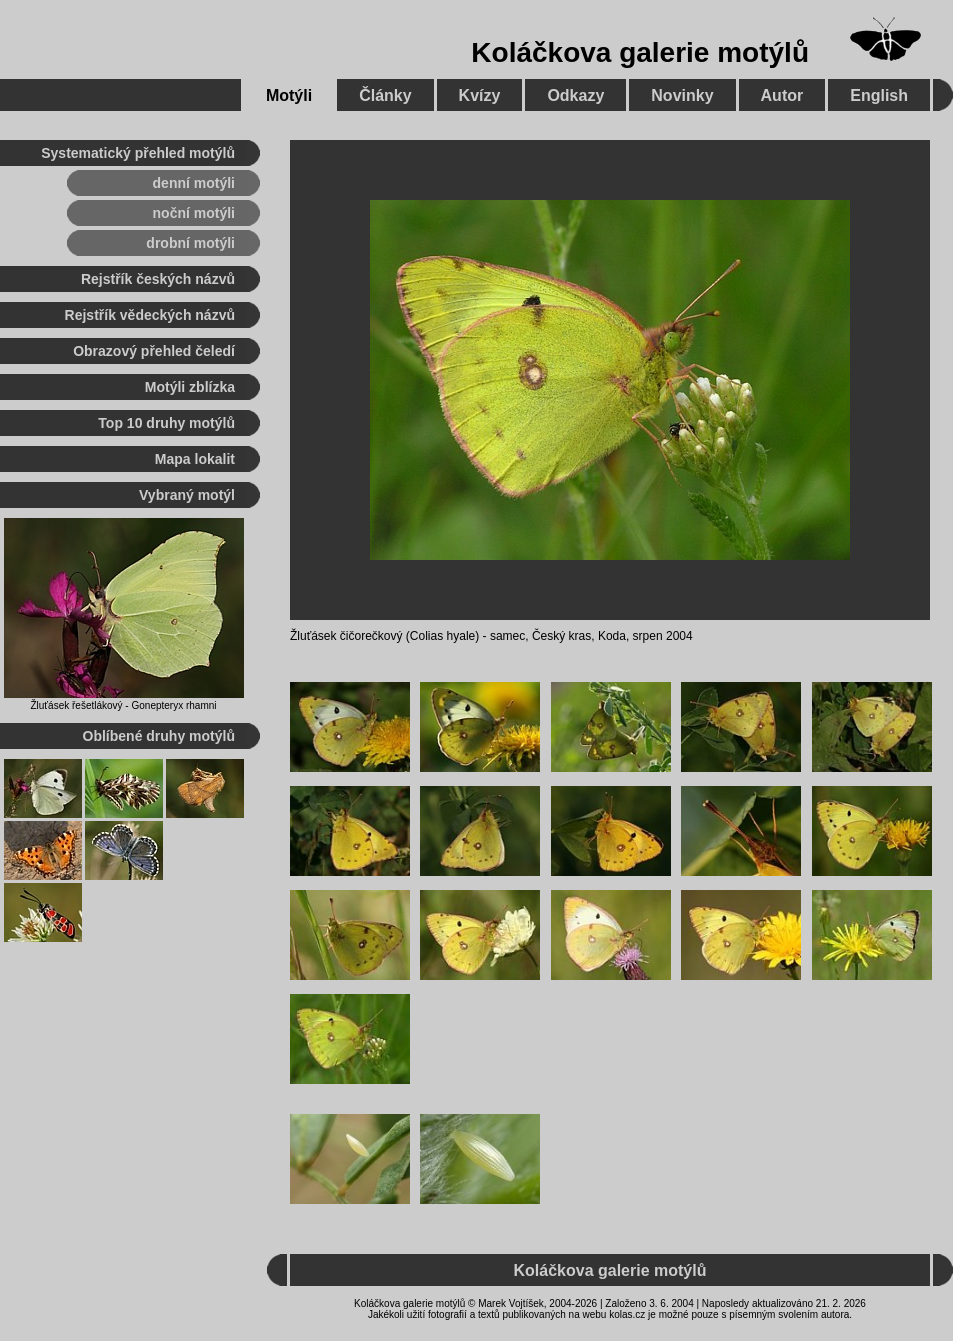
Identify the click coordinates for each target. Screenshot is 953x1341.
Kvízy (480, 95)
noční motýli (194, 213)
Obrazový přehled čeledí (154, 351)
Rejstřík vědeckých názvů (150, 315)
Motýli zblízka (190, 387)
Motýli (289, 95)
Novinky (682, 95)
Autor (782, 95)
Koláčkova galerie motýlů (640, 52)
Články (385, 95)
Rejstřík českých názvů (158, 279)
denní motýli (194, 183)
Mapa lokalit (195, 459)
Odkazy (575, 95)
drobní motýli (190, 243)
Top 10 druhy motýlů (166, 423)
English (879, 95)
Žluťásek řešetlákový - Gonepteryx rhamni (123, 705)
